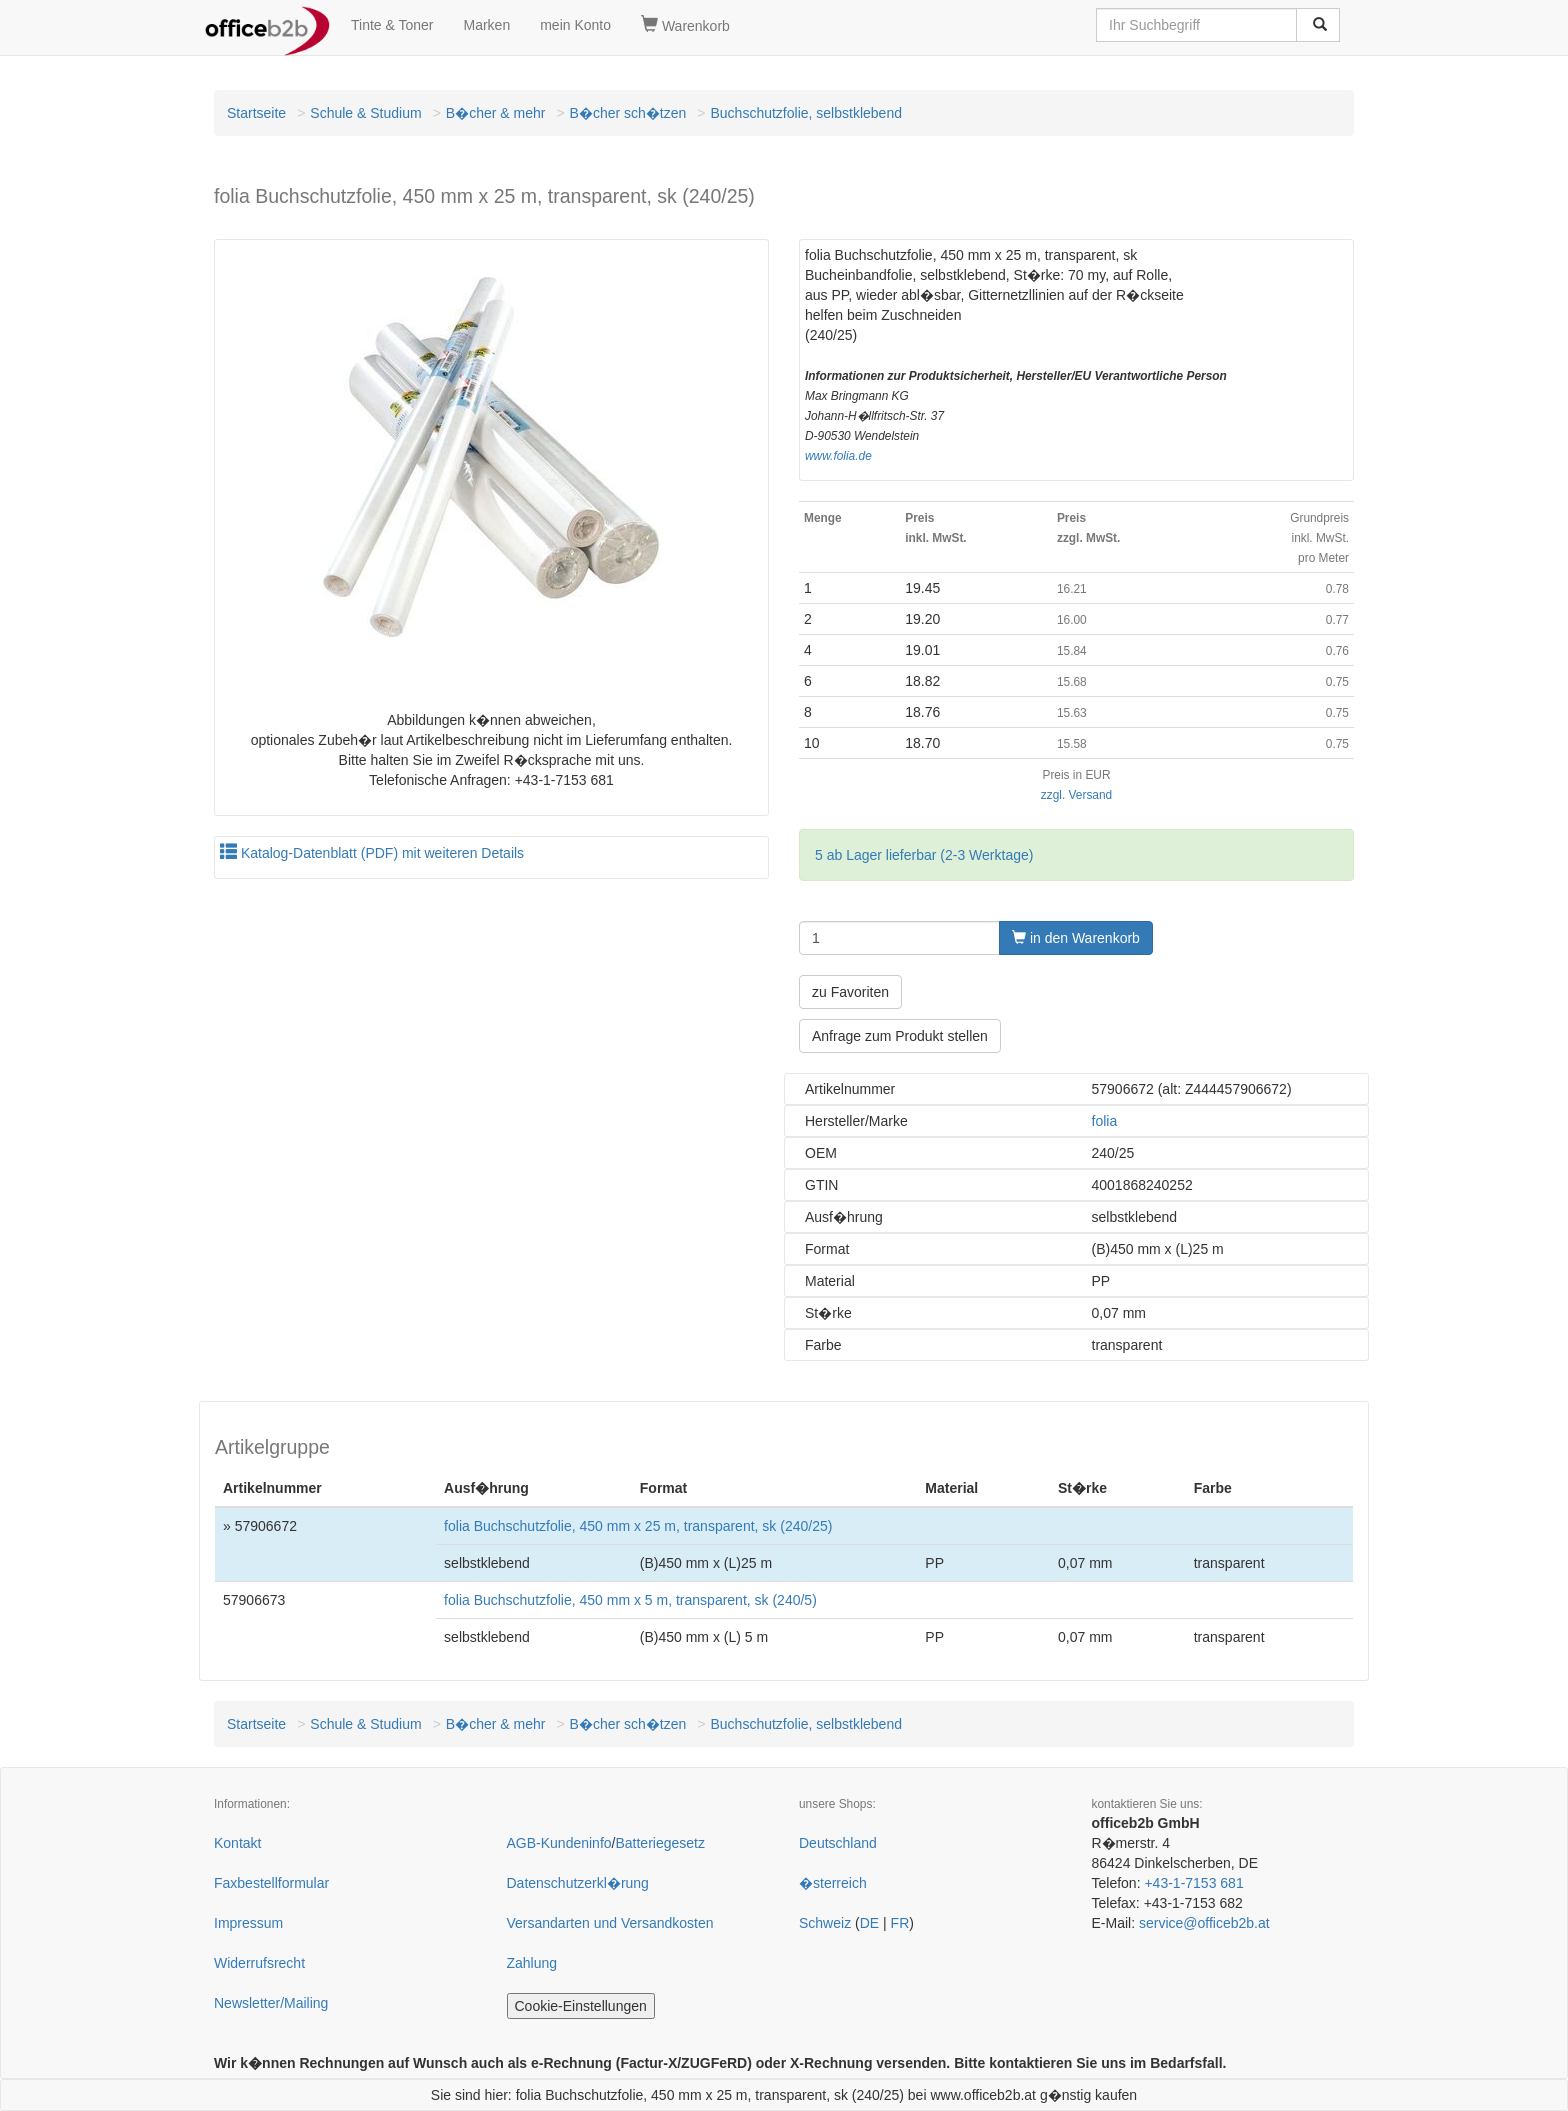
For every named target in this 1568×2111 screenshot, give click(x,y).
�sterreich (833, 1883)
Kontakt (237, 1843)
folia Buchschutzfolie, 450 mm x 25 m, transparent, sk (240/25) (638, 1526)
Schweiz (825, 1923)
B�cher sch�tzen (628, 113)
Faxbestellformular (271, 1883)
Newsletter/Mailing (271, 2003)
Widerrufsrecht (259, 1963)
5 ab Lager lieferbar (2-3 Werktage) (924, 855)
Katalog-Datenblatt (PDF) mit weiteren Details (372, 853)
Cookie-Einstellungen (581, 2006)
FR (900, 1923)
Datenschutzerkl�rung (578, 1883)
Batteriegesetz (660, 1843)
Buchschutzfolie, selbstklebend (806, 113)
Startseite (256, 113)
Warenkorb (685, 25)
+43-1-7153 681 (1193, 1883)
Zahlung (532, 1963)
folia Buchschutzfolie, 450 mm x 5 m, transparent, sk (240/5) (630, 1600)
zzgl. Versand (1076, 795)
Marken (487, 25)
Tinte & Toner (392, 25)
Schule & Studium (365, 113)
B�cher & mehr (496, 113)
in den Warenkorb (1076, 938)
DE (869, 1923)
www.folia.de (838, 456)
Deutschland (838, 1843)
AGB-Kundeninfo (559, 1843)
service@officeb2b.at (1204, 1923)
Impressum (248, 1923)
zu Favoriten (850, 992)
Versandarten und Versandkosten (610, 1923)
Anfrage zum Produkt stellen (900, 1036)
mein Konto (575, 25)
